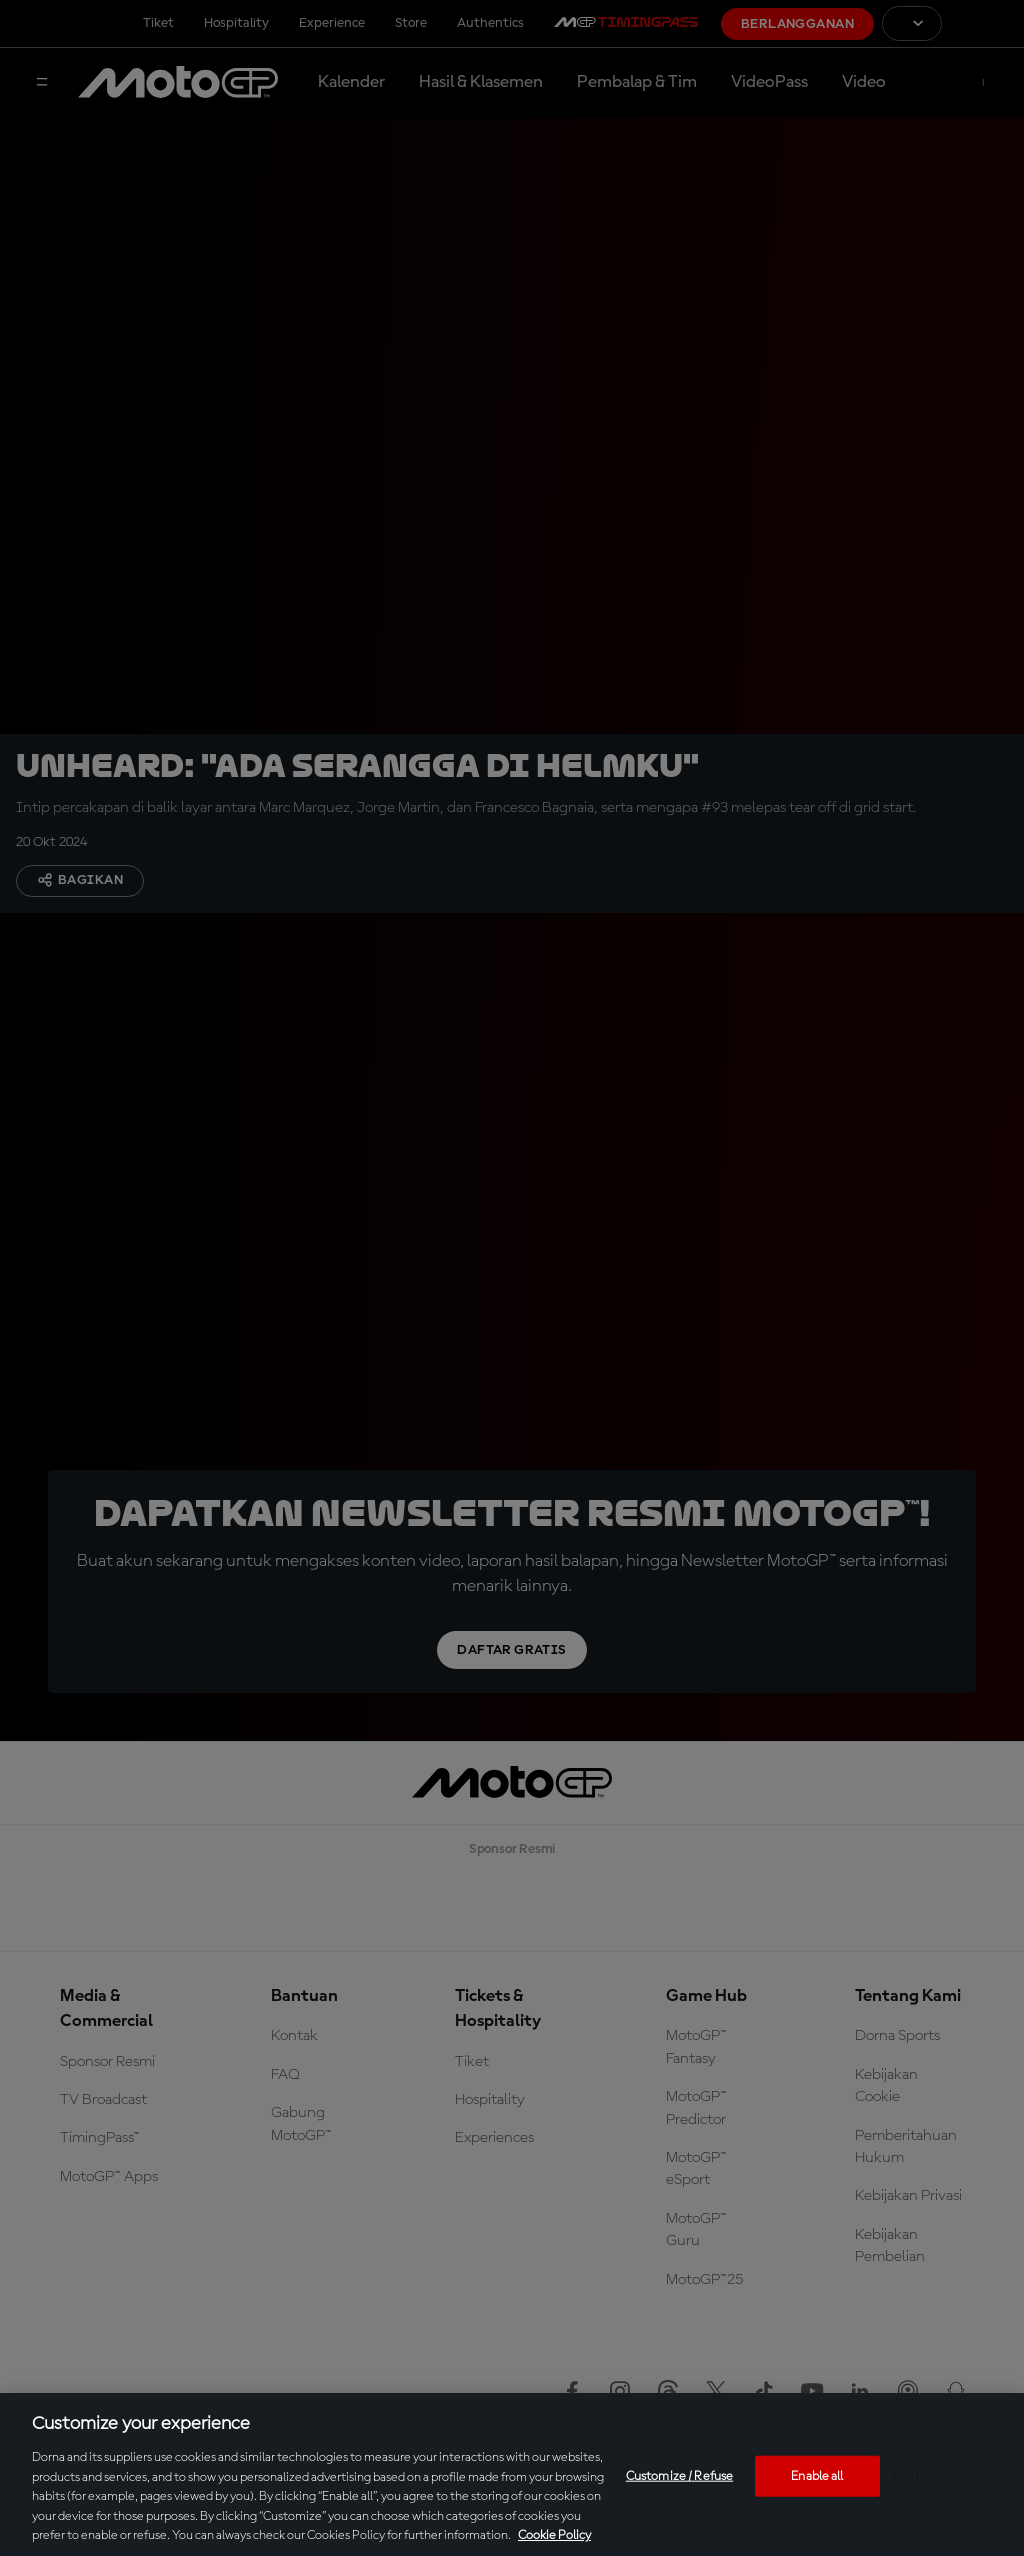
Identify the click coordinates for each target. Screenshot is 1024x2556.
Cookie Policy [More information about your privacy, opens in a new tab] (554, 2535)
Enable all (817, 2475)
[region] (512, 2474)
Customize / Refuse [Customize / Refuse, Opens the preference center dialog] (679, 2475)
